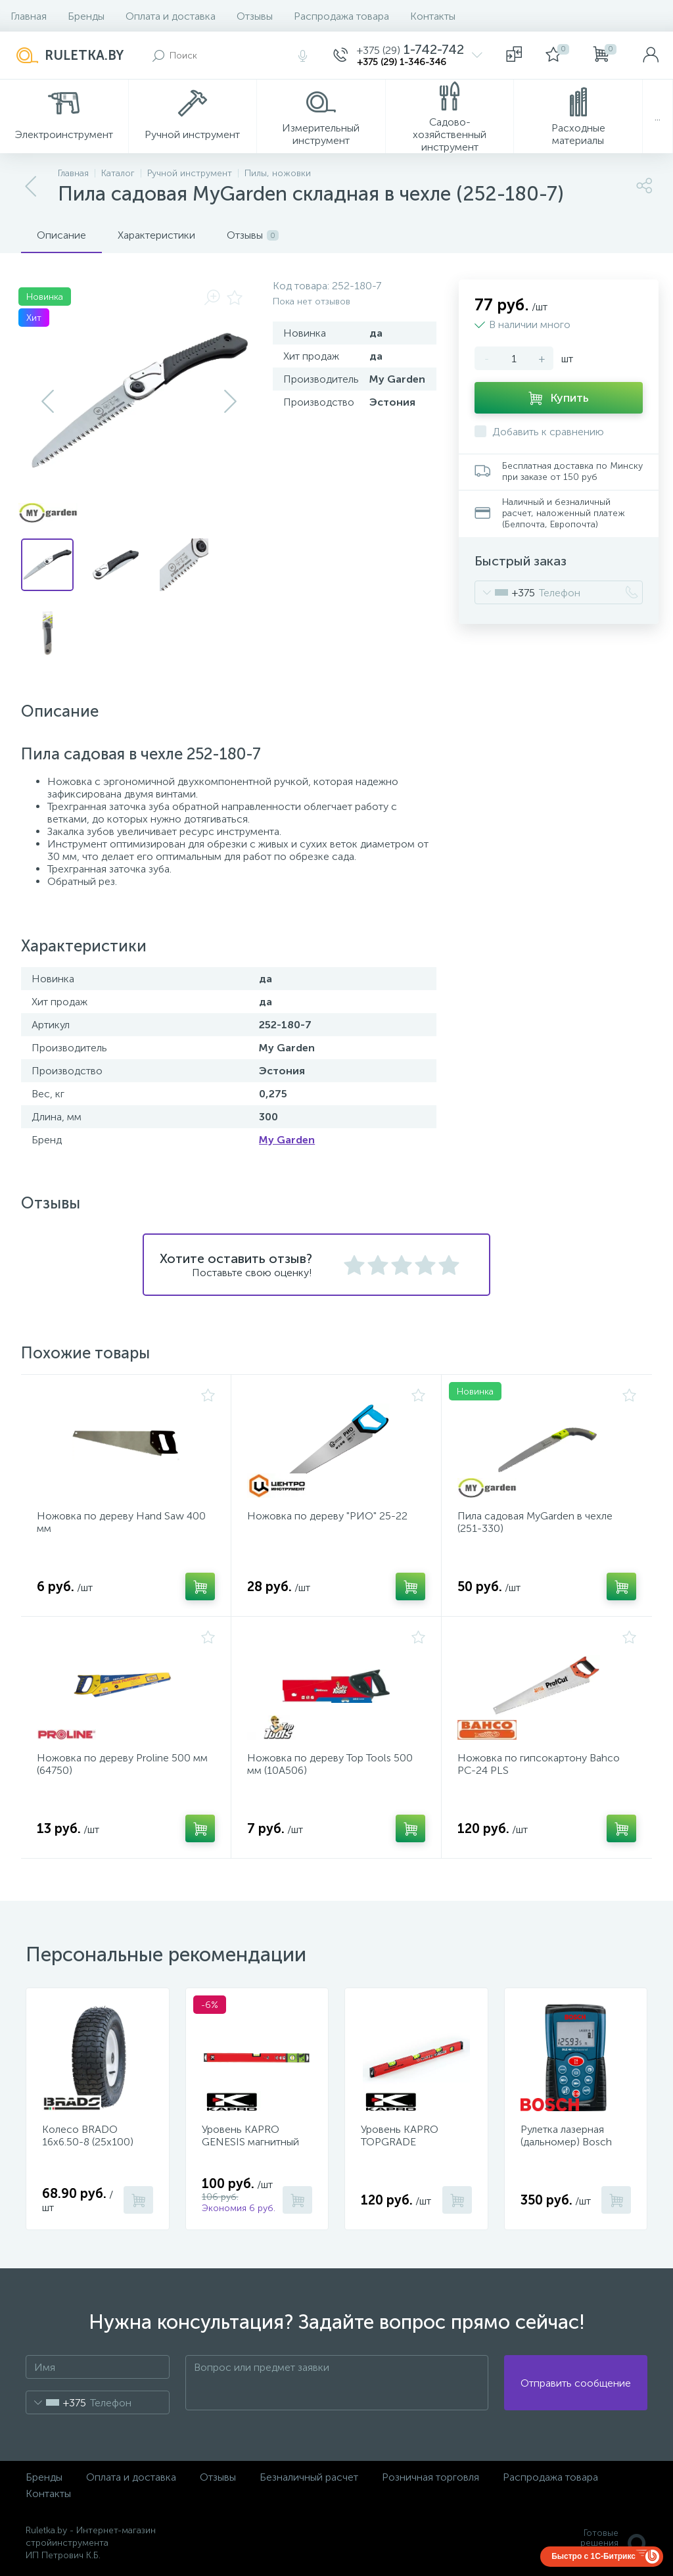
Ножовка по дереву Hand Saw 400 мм (121, 1522)
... (658, 116)
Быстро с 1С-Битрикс (593, 2556)
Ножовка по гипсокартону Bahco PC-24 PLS (538, 1764)
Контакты (432, 16)
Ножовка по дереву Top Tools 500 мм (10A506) (330, 1764)
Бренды (86, 16)
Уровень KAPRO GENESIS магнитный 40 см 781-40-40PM (250, 2141)
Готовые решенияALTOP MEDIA (607, 2543)
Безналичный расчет (309, 2477)
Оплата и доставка (171, 16)
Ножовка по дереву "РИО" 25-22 (327, 1516)
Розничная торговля (430, 2477)
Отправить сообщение (576, 2383)
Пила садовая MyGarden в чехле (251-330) (535, 1522)
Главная (29, 16)
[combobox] (505, 592)
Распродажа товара (341, 16)
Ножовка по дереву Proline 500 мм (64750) (122, 1764)
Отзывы (255, 16)
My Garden (287, 1139)
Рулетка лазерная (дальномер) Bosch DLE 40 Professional (568, 2141)
